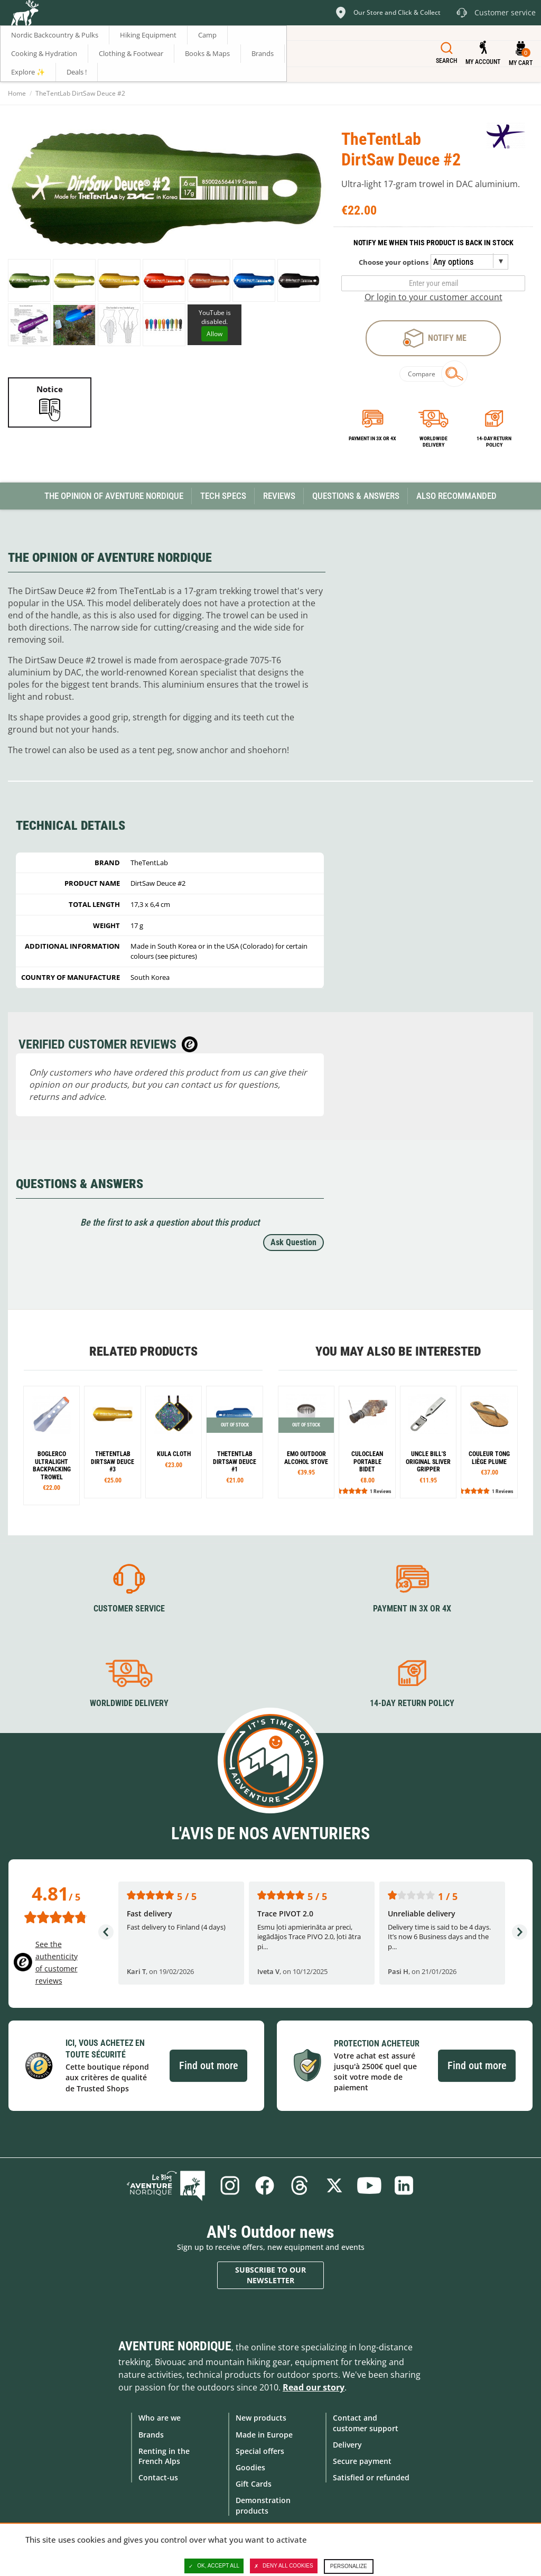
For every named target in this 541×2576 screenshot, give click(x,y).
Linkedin (404, 2185)
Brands (151, 2435)
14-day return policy (494, 441)
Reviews (279, 495)
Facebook (264, 2185)
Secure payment (362, 2461)
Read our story (313, 2387)
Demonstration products (263, 2505)
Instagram (230, 2185)
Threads (299, 2185)
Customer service (129, 1609)
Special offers (260, 2451)
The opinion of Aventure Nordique (113, 495)
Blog (166, 2185)
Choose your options (393, 262)
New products (261, 2418)
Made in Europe (264, 2435)
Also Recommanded (456, 495)
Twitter (334, 2185)
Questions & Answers (355, 495)
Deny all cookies (283, 2566)
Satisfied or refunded (371, 2477)
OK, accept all (214, 2566)
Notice (49, 389)
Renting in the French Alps (164, 2456)
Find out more (208, 2065)
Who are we (159, 2418)
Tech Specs (223, 495)
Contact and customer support (365, 2423)
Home (17, 93)
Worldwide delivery (433, 441)
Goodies (250, 2467)
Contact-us (158, 2477)
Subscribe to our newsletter (270, 2275)
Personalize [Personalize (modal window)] (348, 2566)
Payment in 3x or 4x (372, 438)
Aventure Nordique (174, 2346)
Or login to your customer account (433, 297)
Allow (214, 333)
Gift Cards (254, 2484)
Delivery (347, 2445)
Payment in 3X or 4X (412, 1609)
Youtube (369, 2185)
